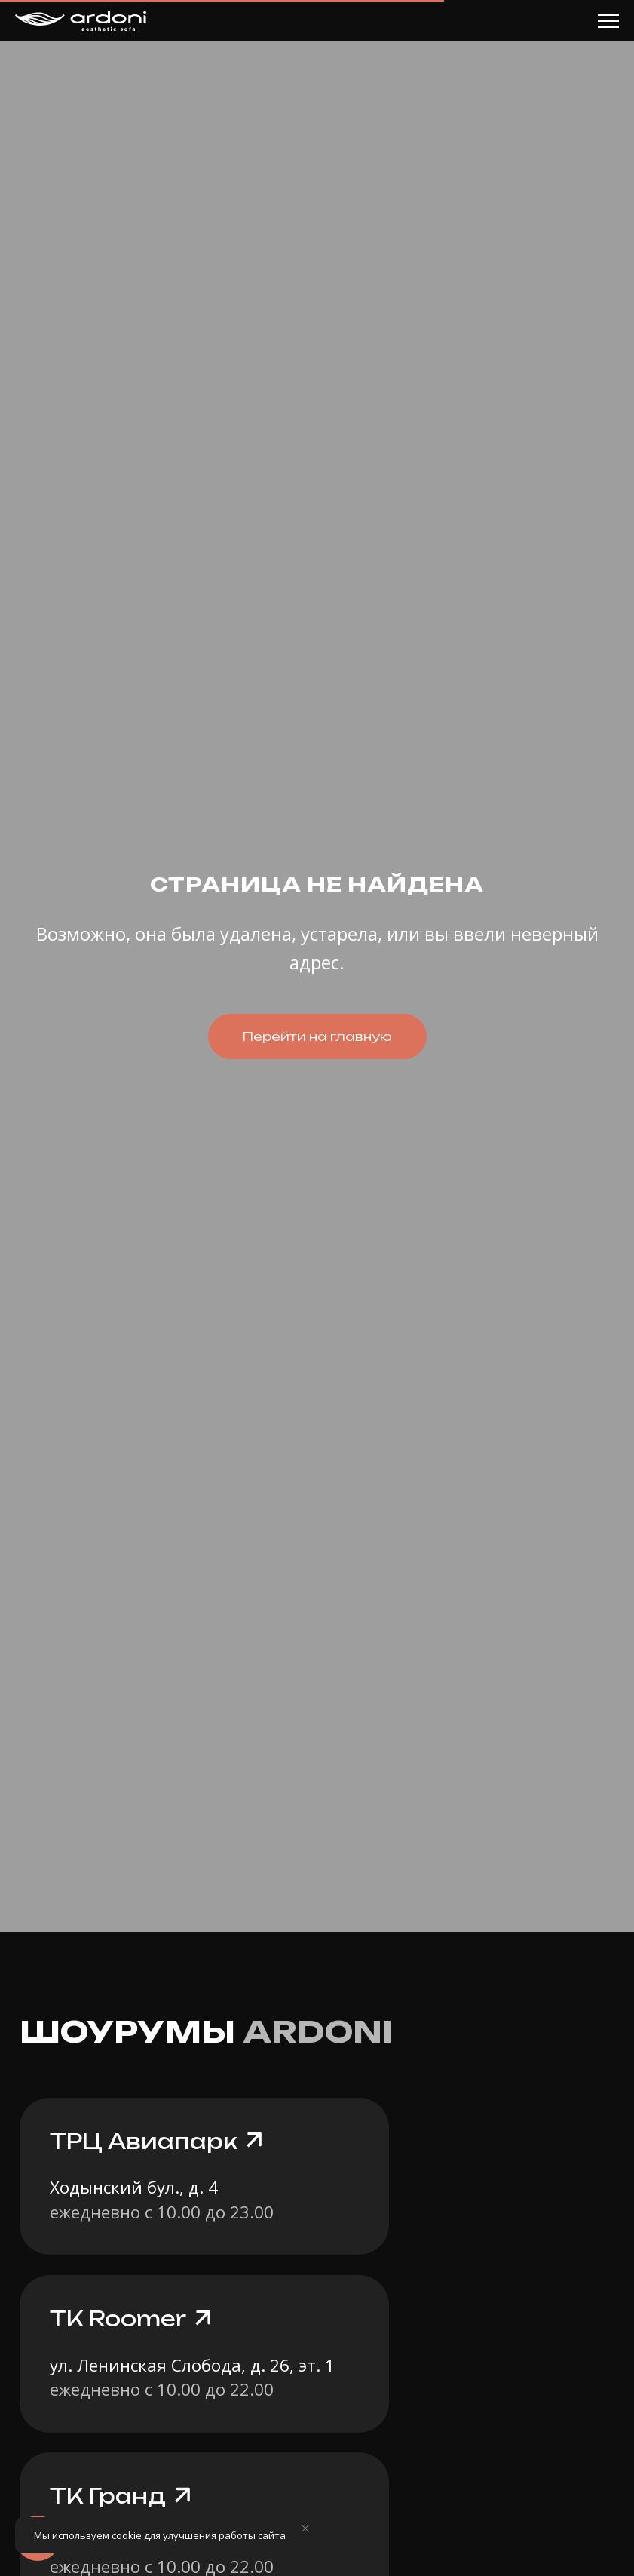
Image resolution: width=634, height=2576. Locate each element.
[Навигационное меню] (608, 21)
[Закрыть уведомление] (305, 2528)
